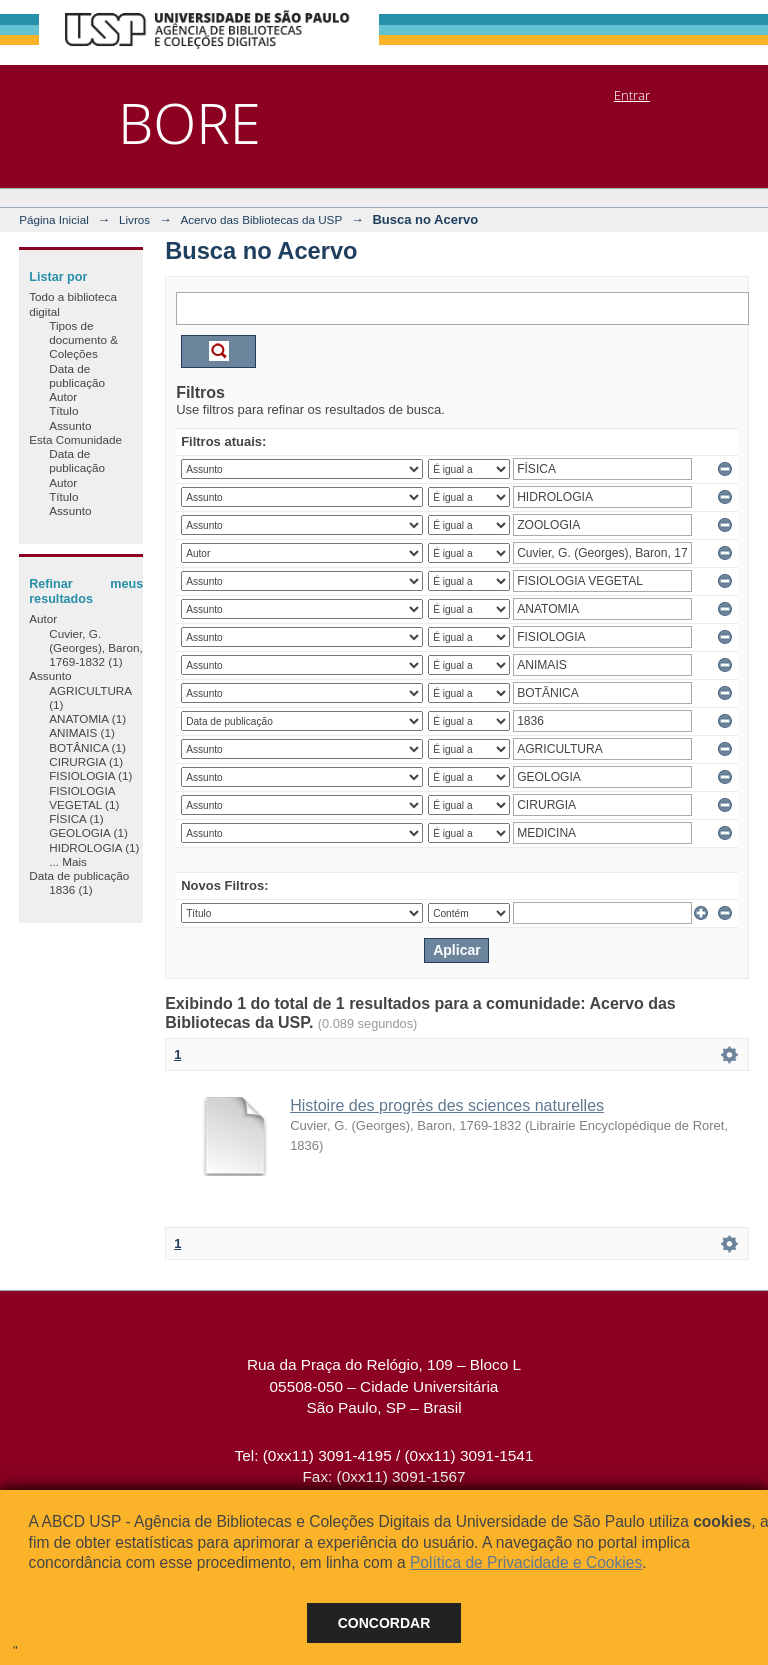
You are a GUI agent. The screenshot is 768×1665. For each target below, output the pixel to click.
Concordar (384, 1623)
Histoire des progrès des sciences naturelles (447, 1105)
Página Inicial (54, 219)
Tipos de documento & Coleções (83, 340)
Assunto (70, 425)
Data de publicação (77, 375)
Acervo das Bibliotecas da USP (261, 219)
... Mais (68, 861)
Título (63, 410)
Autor (63, 396)
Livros (134, 219)
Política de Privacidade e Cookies (526, 1562)
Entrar (632, 95)
